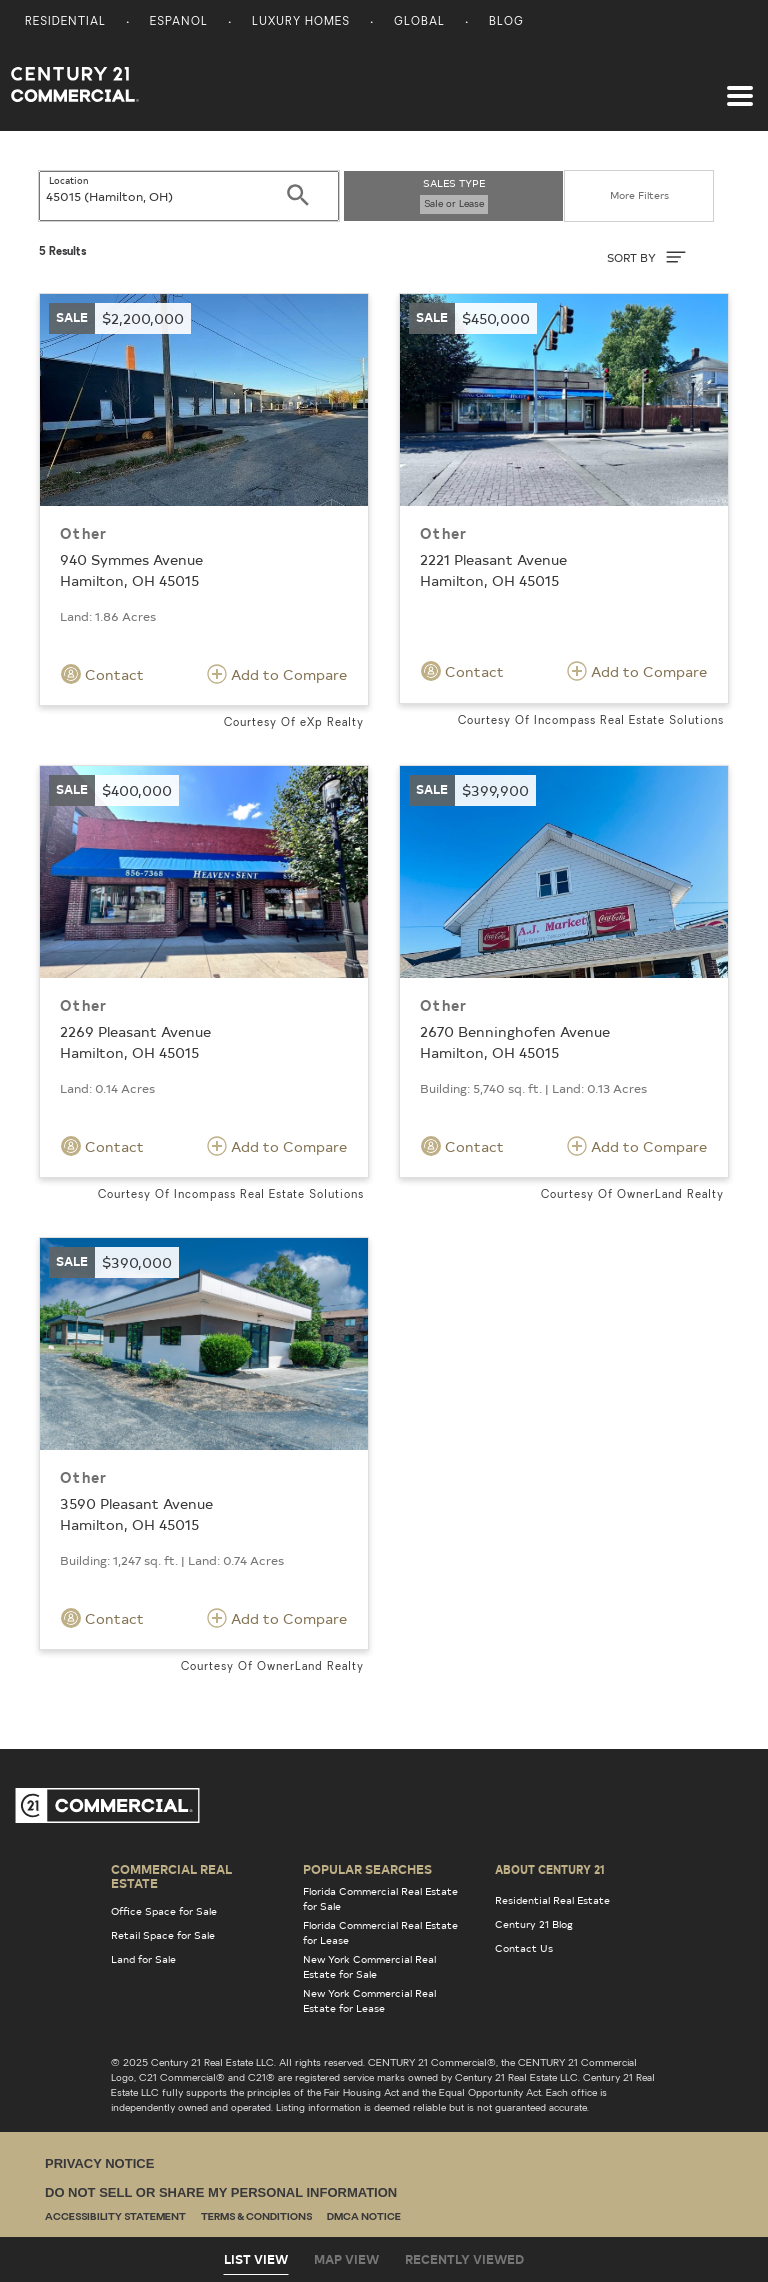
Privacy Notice (99, 2163)
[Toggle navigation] (740, 86)
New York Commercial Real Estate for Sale (369, 1966)
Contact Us (524, 1948)
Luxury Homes (301, 22)
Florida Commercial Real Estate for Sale (380, 1898)
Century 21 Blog (534, 1924)
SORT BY (646, 257)
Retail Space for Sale (163, 1935)
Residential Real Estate (552, 1900)
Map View (346, 2259)
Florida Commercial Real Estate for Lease (380, 1932)
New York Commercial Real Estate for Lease (369, 2000)
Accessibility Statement (115, 2217)
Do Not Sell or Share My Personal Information (221, 2192)
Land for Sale (143, 1959)
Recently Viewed (464, 2259)
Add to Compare (277, 674)
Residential (65, 22)
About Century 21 (550, 1869)
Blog (506, 22)
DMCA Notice (364, 2217)
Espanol (179, 22)
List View (256, 2259)
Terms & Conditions (256, 2217)
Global (419, 22)
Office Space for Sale (164, 1911)
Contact (102, 674)
